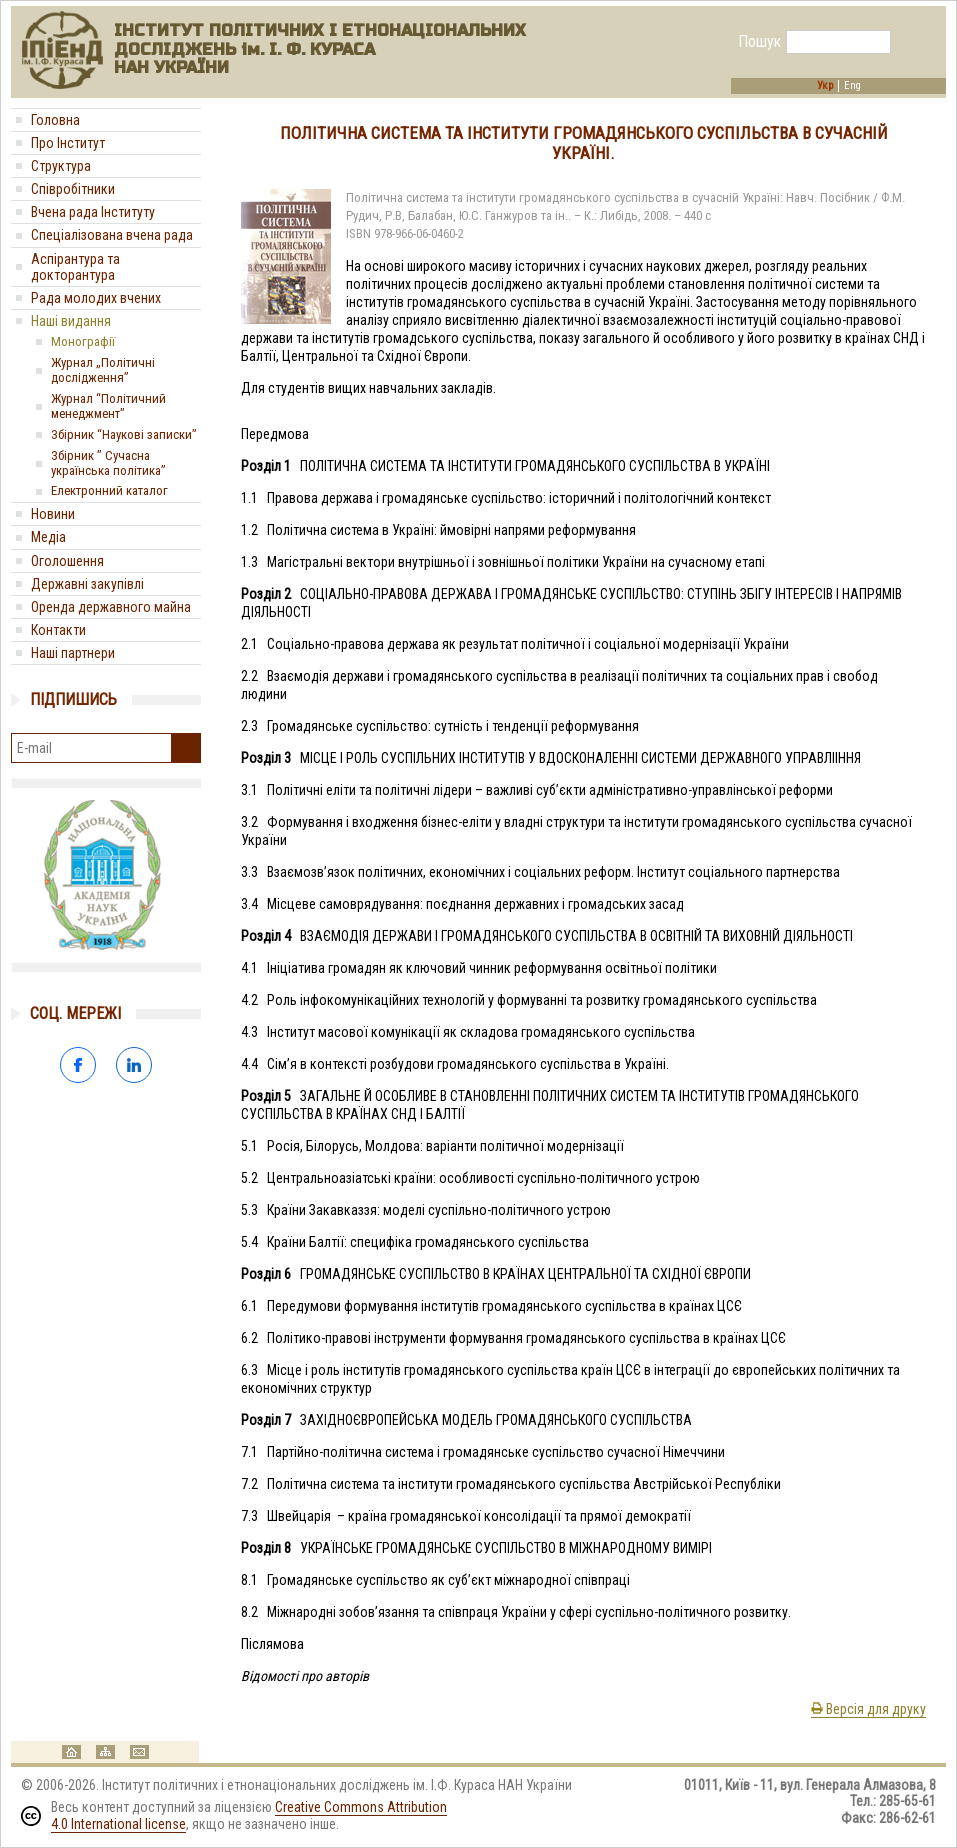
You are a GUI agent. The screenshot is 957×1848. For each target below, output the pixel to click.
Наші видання (71, 321)
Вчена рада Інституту (93, 212)
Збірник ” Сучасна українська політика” (108, 463)
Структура (61, 166)
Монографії (83, 341)
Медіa (48, 537)
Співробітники (73, 189)
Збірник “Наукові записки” (124, 434)
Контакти (58, 630)
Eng (852, 86)
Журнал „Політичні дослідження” (103, 370)
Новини (53, 514)
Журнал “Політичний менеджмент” (108, 406)
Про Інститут (68, 143)
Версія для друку (868, 1709)
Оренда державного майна (111, 607)
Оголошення (67, 561)
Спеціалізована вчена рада (112, 235)
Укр (825, 86)
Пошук (759, 42)
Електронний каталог (109, 490)
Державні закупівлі (87, 584)
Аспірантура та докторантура (75, 267)
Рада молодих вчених (96, 298)
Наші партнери (73, 653)
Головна (55, 120)
